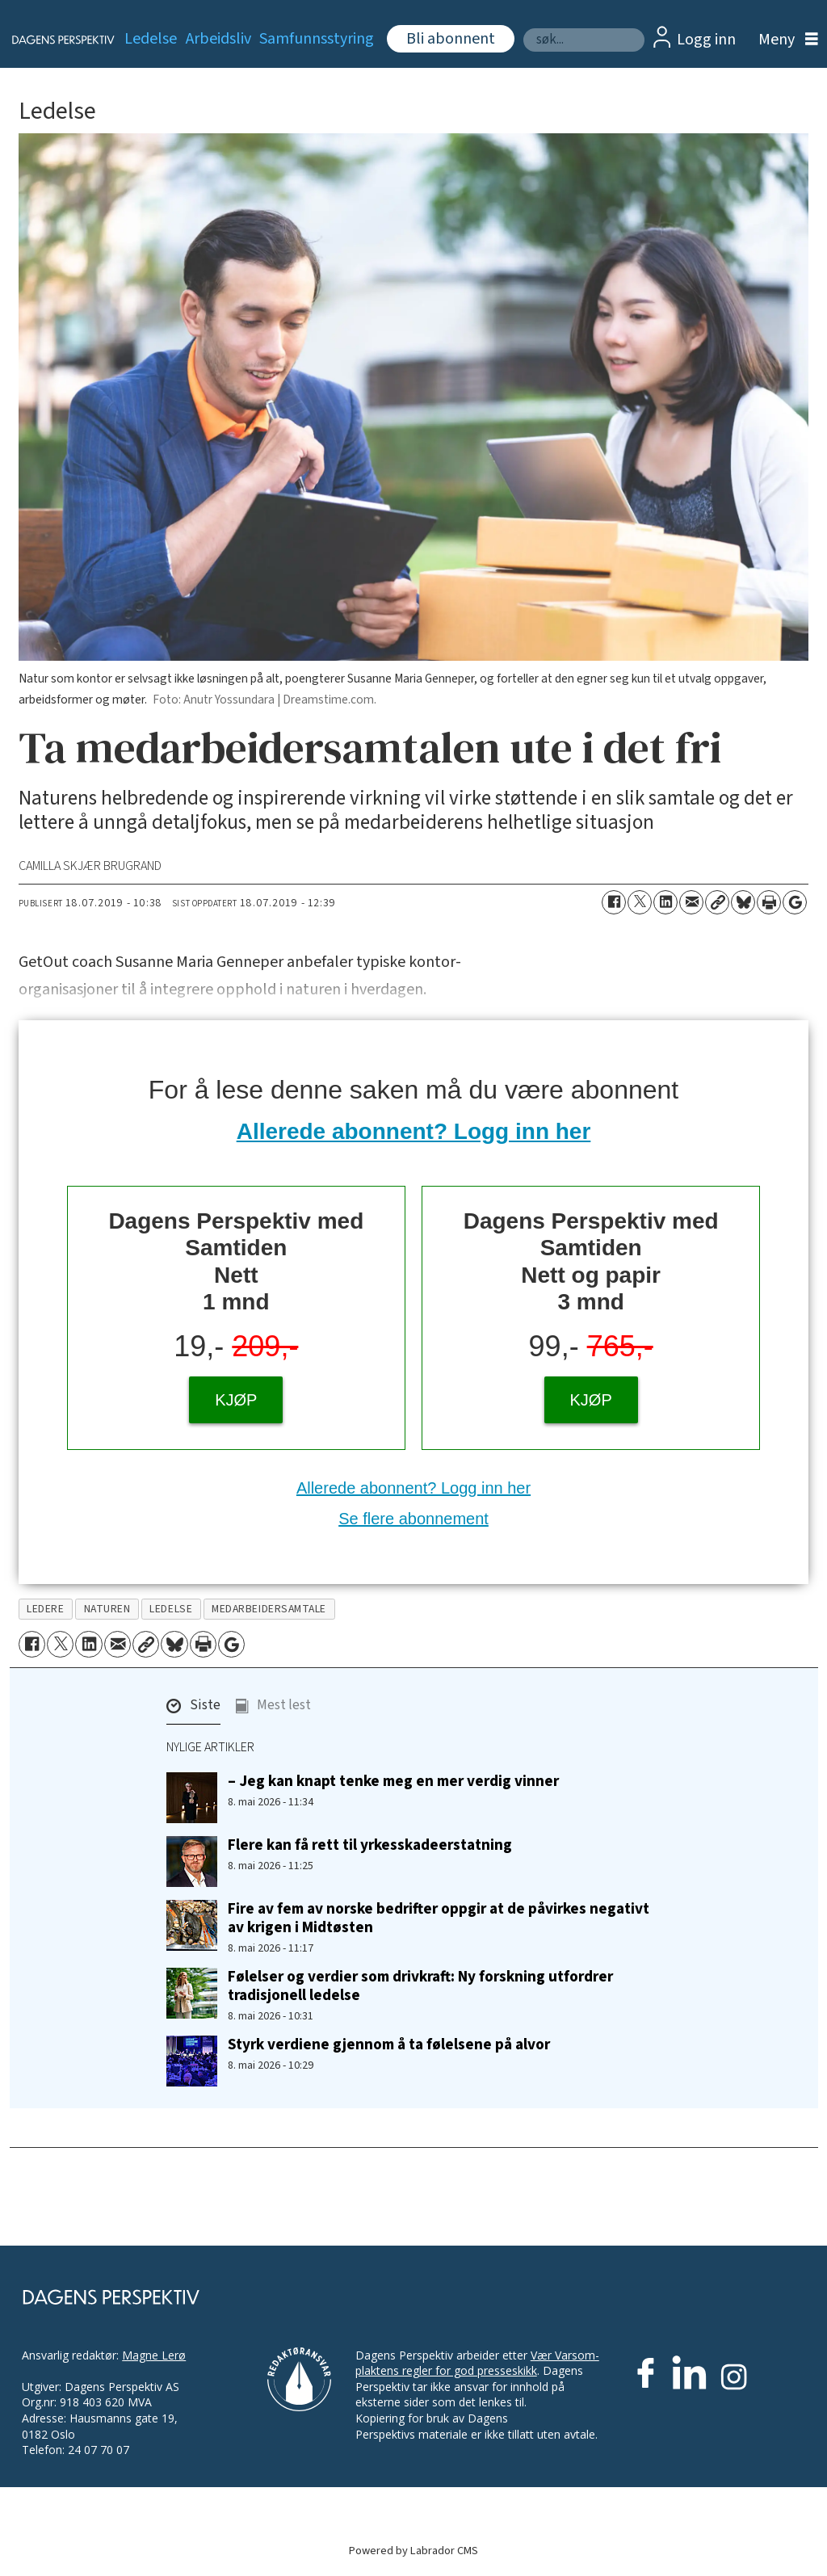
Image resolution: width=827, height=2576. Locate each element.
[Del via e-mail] (691, 902)
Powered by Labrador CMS (413, 2550)
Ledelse (150, 38)
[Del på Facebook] (614, 902)
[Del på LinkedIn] (665, 902)
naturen (107, 1608)
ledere (45, 1608)
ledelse (170, 1608)
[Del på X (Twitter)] (640, 902)
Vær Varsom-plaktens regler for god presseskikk (477, 2363)
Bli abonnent (450, 38)
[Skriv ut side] (769, 902)
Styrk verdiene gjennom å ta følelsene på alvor (389, 2044)
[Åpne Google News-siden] (795, 902)
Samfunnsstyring (316, 38)
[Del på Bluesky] (743, 902)
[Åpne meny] (784, 40)
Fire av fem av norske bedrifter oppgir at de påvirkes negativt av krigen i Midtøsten (438, 1918)
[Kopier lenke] (717, 902)
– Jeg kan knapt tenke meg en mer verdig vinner (393, 1781)
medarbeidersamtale (269, 1608)
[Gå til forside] (53, 39)
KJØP (236, 1400)
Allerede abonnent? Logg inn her (414, 1131)
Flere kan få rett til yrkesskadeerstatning (370, 1845)
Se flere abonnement (413, 1519)
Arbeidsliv (218, 38)
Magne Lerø (154, 2355)
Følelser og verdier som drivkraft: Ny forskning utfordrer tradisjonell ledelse (420, 1986)
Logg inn (706, 39)
